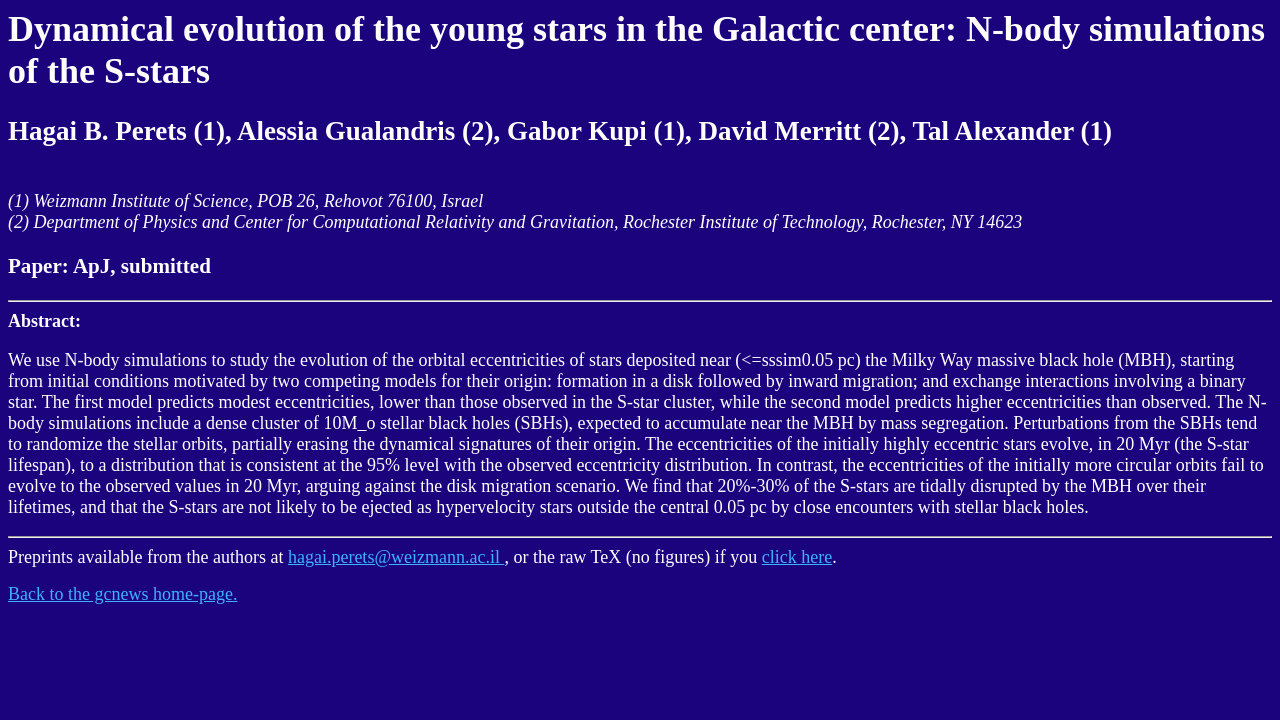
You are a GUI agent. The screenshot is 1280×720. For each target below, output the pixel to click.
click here (797, 557)
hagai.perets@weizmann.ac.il (396, 557)
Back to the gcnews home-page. (122, 594)
